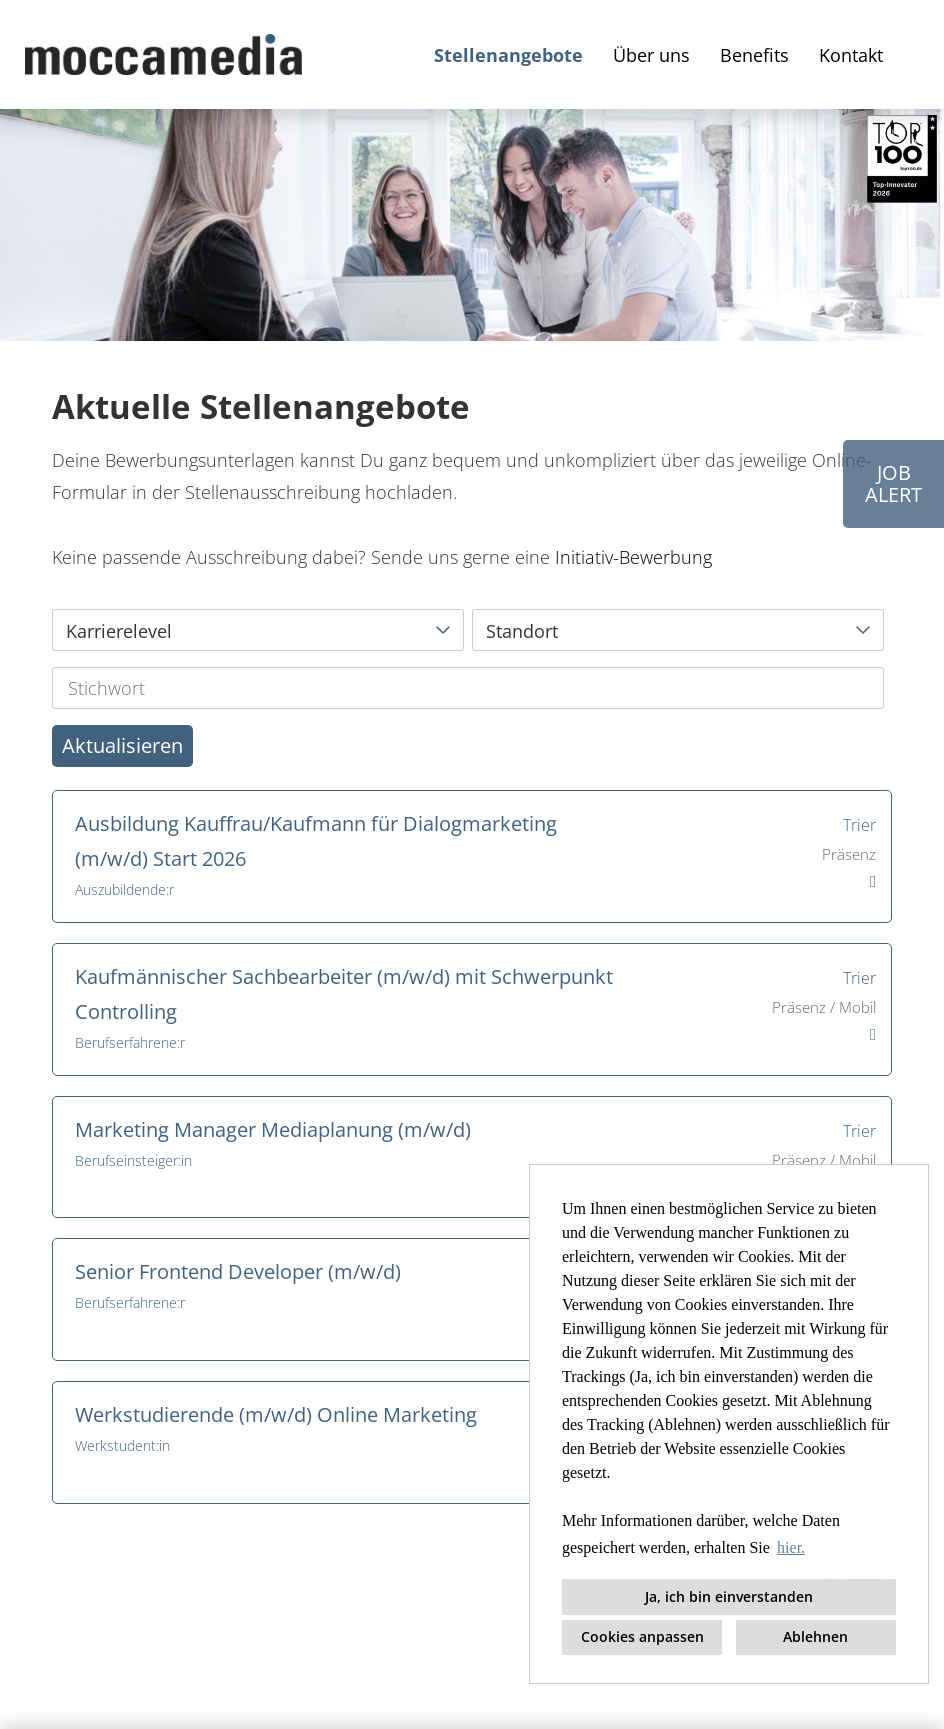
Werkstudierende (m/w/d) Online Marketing (276, 1414)
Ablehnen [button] (815, 1636)
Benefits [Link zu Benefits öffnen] (754, 55)
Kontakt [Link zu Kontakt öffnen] (851, 55)
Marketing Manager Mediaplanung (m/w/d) (273, 1129)
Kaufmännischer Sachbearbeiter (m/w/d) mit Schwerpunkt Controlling (344, 994)
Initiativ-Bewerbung (633, 557)
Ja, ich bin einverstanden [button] (729, 1596)
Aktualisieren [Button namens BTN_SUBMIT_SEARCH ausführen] (122, 745)
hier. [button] (791, 1547)
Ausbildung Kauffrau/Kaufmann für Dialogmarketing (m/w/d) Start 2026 (316, 841)
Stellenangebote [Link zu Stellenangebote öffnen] (508, 55)
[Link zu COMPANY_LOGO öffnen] (163, 54)
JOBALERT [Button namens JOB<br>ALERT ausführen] (893, 483)
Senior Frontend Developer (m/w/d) (238, 1271)
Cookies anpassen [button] (642, 1636)
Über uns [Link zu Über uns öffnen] (651, 55)
